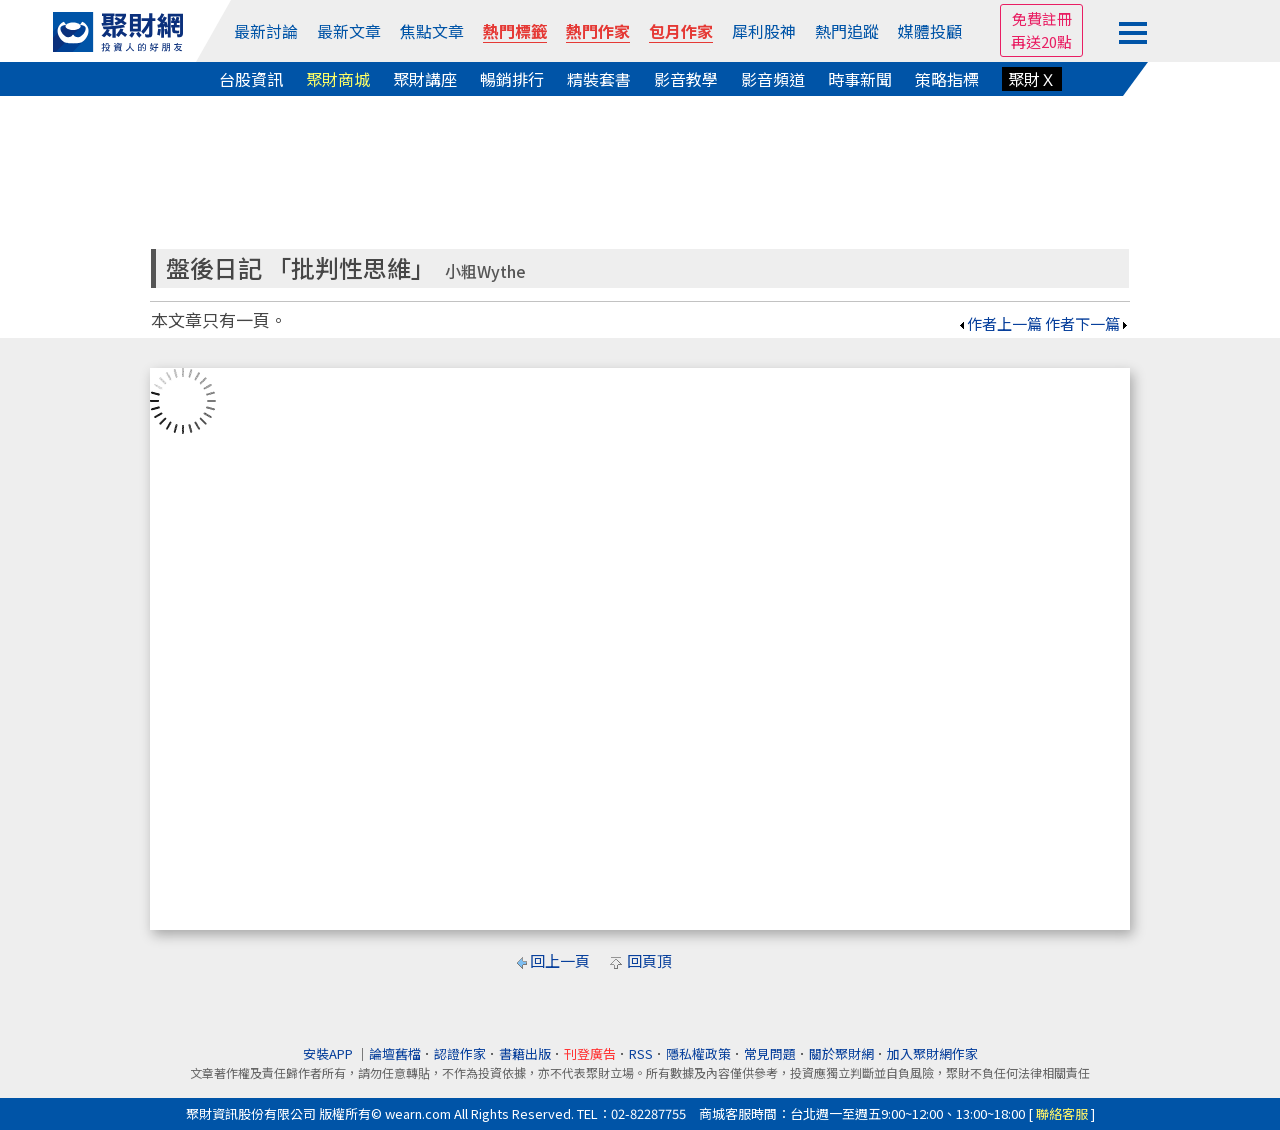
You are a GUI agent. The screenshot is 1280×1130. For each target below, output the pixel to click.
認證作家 (460, 1053)
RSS (641, 1053)
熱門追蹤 (847, 31)
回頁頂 (649, 960)
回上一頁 (560, 960)
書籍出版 (525, 1053)
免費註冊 (1042, 18)
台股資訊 (251, 79)
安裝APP (329, 1053)
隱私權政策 (698, 1053)
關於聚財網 (841, 1053)
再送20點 (1041, 41)
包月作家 (681, 31)
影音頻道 (773, 79)
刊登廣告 (590, 1053)
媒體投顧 (930, 31)
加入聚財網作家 (932, 1053)
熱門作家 (598, 31)
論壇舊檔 (395, 1053)
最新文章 (349, 31)
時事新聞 (860, 79)
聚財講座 (425, 79)
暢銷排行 (512, 79)
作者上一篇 (999, 323)
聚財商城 (338, 79)
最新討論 (266, 31)
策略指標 (947, 79)
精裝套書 (599, 79)
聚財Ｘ (1032, 79)
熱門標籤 (515, 31)
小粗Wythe (485, 271)
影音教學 (686, 79)
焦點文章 (432, 31)
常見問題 (770, 1053)
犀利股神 (764, 31)
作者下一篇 (1087, 323)
